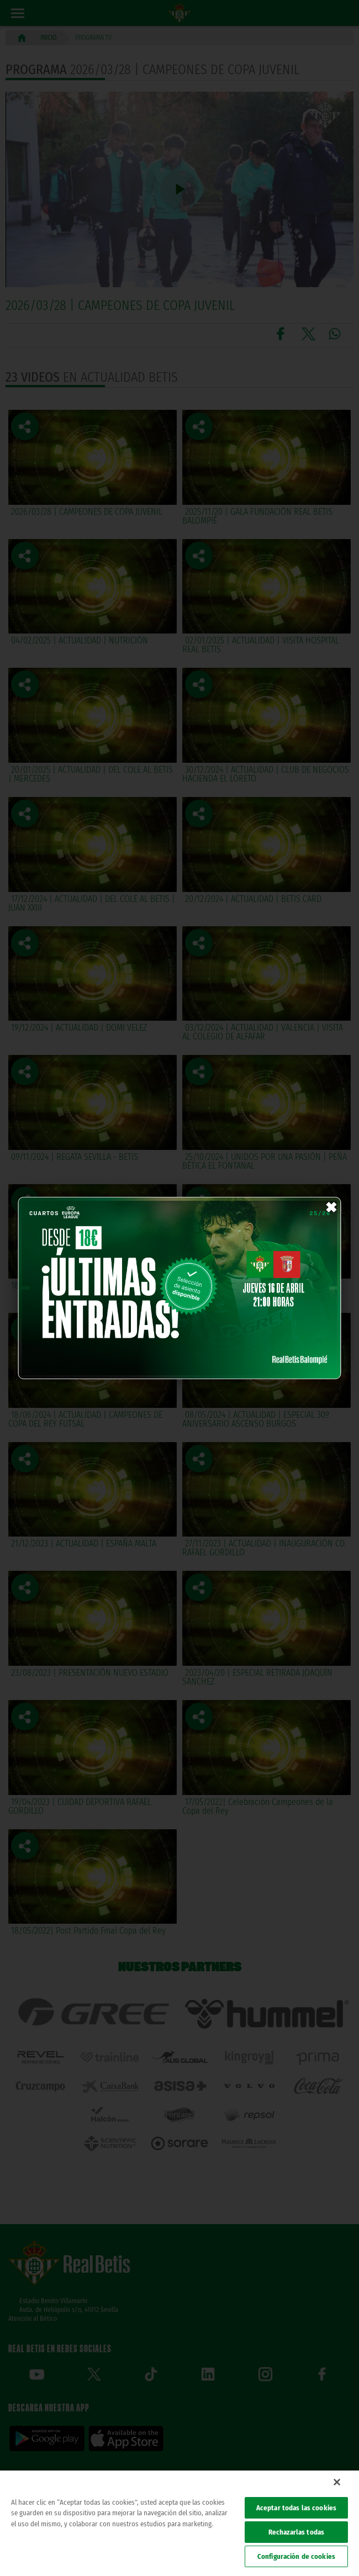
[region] (179, 2523)
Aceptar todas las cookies (296, 2508)
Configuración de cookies (296, 2556)
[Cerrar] (337, 2482)
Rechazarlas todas (296, 2532)
